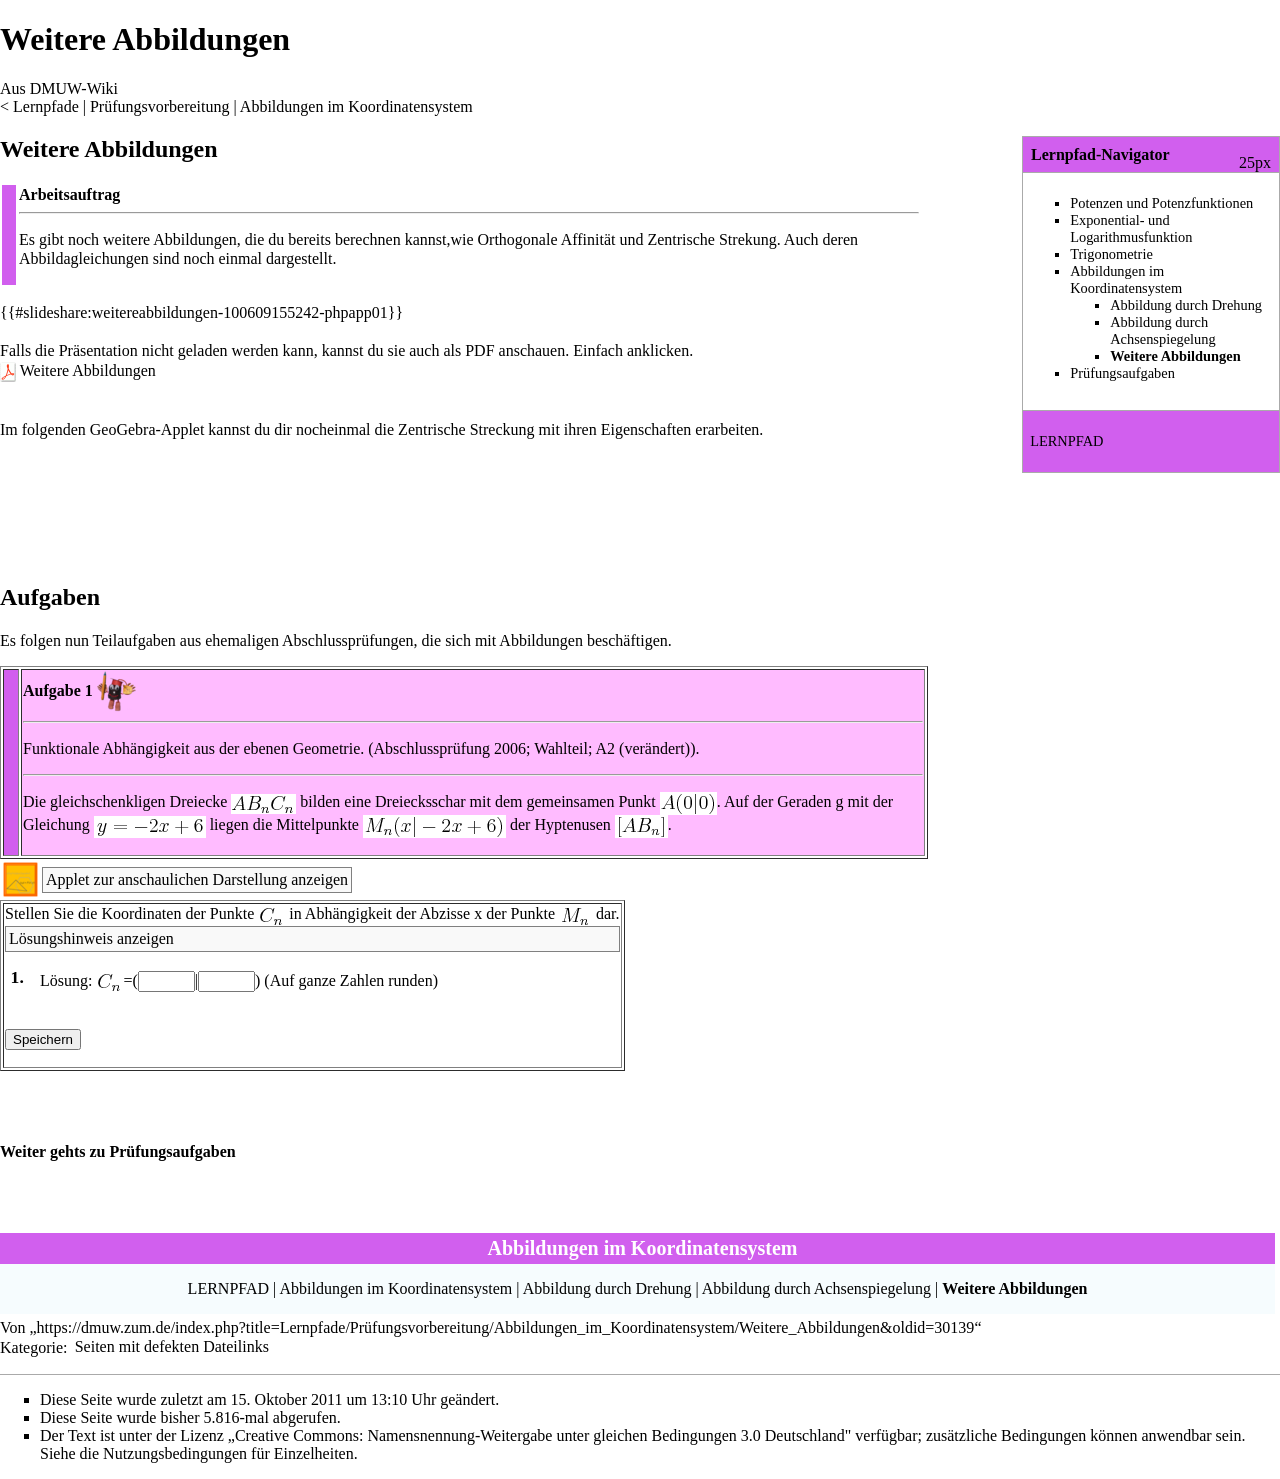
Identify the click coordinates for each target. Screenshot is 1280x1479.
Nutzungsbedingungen (175, 1453)
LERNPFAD (1066, 441)
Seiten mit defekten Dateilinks (172, 1346)
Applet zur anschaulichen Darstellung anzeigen (197, 879)
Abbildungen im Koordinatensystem (356, 106)
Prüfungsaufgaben (1122, 373)
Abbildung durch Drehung (1186, 305)
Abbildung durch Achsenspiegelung (1163, 330)
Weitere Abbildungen (88, 370)
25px (1255, 162)
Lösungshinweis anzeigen (91, 938)
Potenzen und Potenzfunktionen (1161, 203)
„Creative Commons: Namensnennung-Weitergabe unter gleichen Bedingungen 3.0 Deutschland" (539, 1435)
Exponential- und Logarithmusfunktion (1131, 228)
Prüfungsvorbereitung (160, 106)
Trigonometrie (1111, 254)
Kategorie (31, 1346)
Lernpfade (46, 106)
